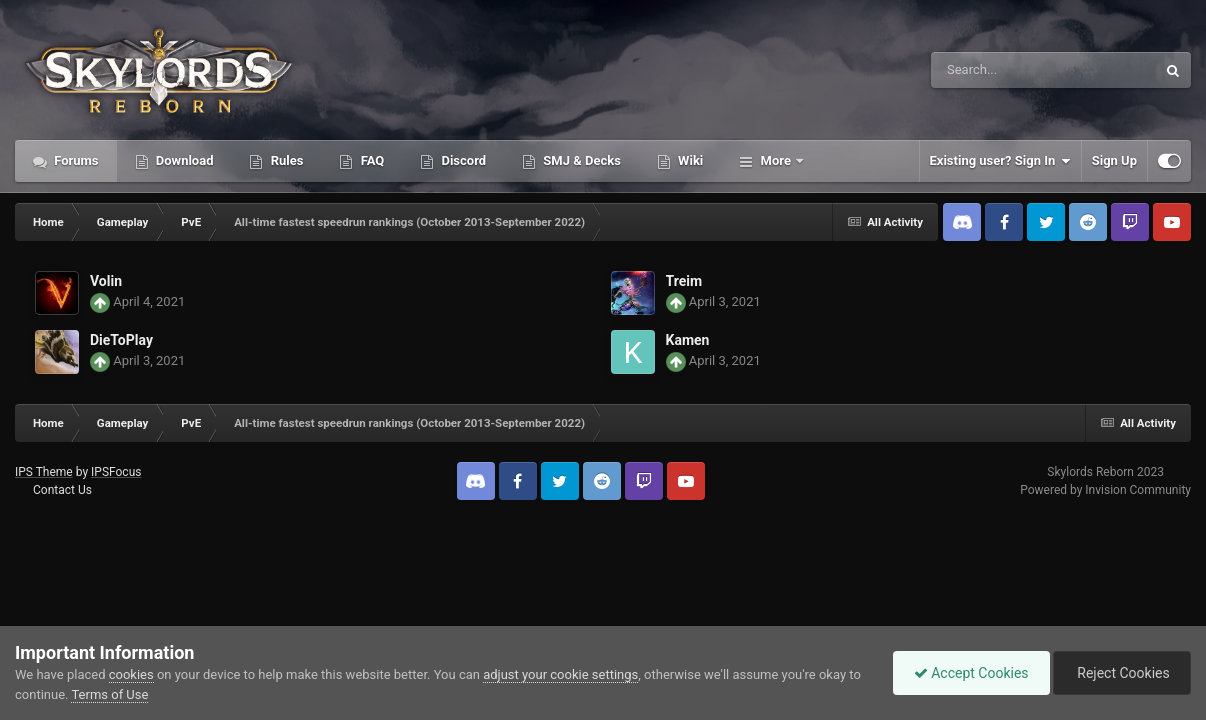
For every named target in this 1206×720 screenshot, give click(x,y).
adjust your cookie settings (560, 674)
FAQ (370, 160)
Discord (462, 160)
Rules (285, 160)
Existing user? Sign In (1000, 161)
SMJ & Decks (580, 160)
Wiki (689, 160)
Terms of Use (109, 694)
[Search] (993, 70)
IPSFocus (116, 472)
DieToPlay (121, 340)
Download (183, 160)
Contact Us (62, 490)
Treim (684, 281)
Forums (75, 160)
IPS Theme (44, 472)
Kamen (688, 340)
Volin (106, 281)
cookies (131, 674)
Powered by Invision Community (1105, 490)
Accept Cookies (971, 673)
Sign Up (1114, 160)
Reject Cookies (1122, 673)
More (775, 160)
